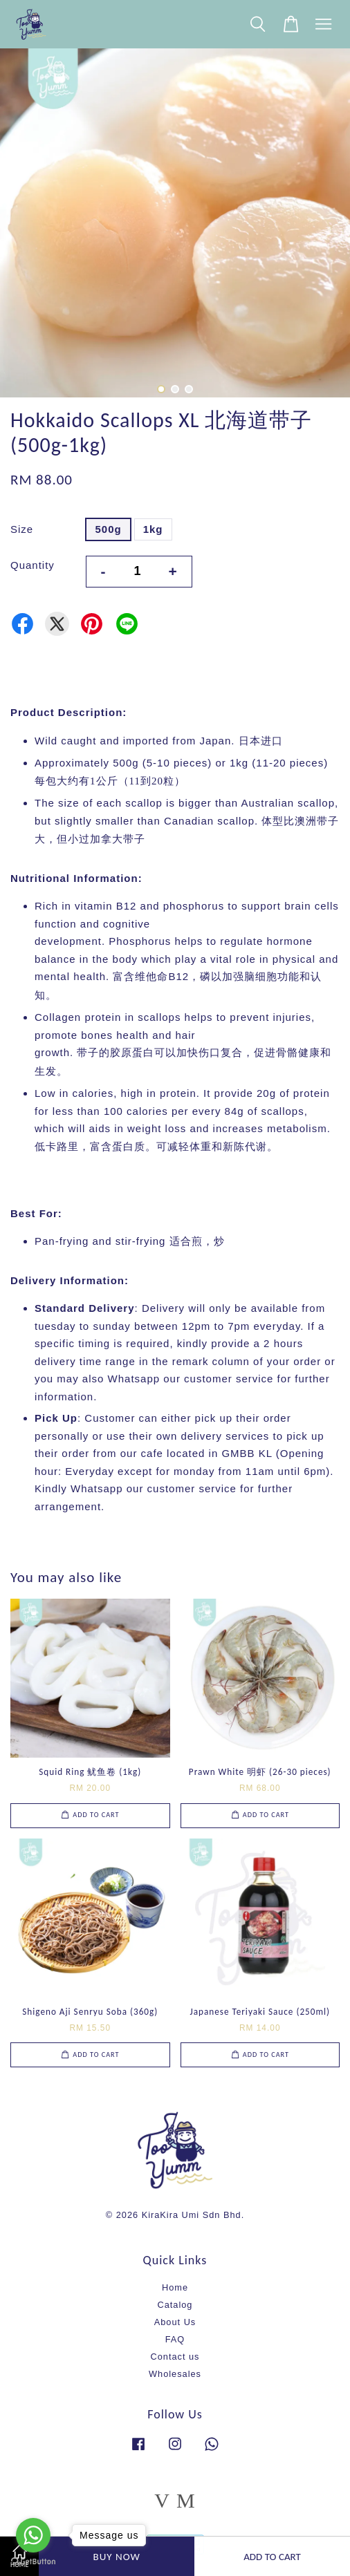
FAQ (175, 2339)
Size (21, 529)
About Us (175, 2322)
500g (108, 529)
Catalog (175, 2305)
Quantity (32, 565)
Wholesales (175, 2374)
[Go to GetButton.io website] (33, 2561)
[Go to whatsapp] (33, 2535)
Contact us (175, 2356)
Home (175, 2287)
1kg (153, 529)
